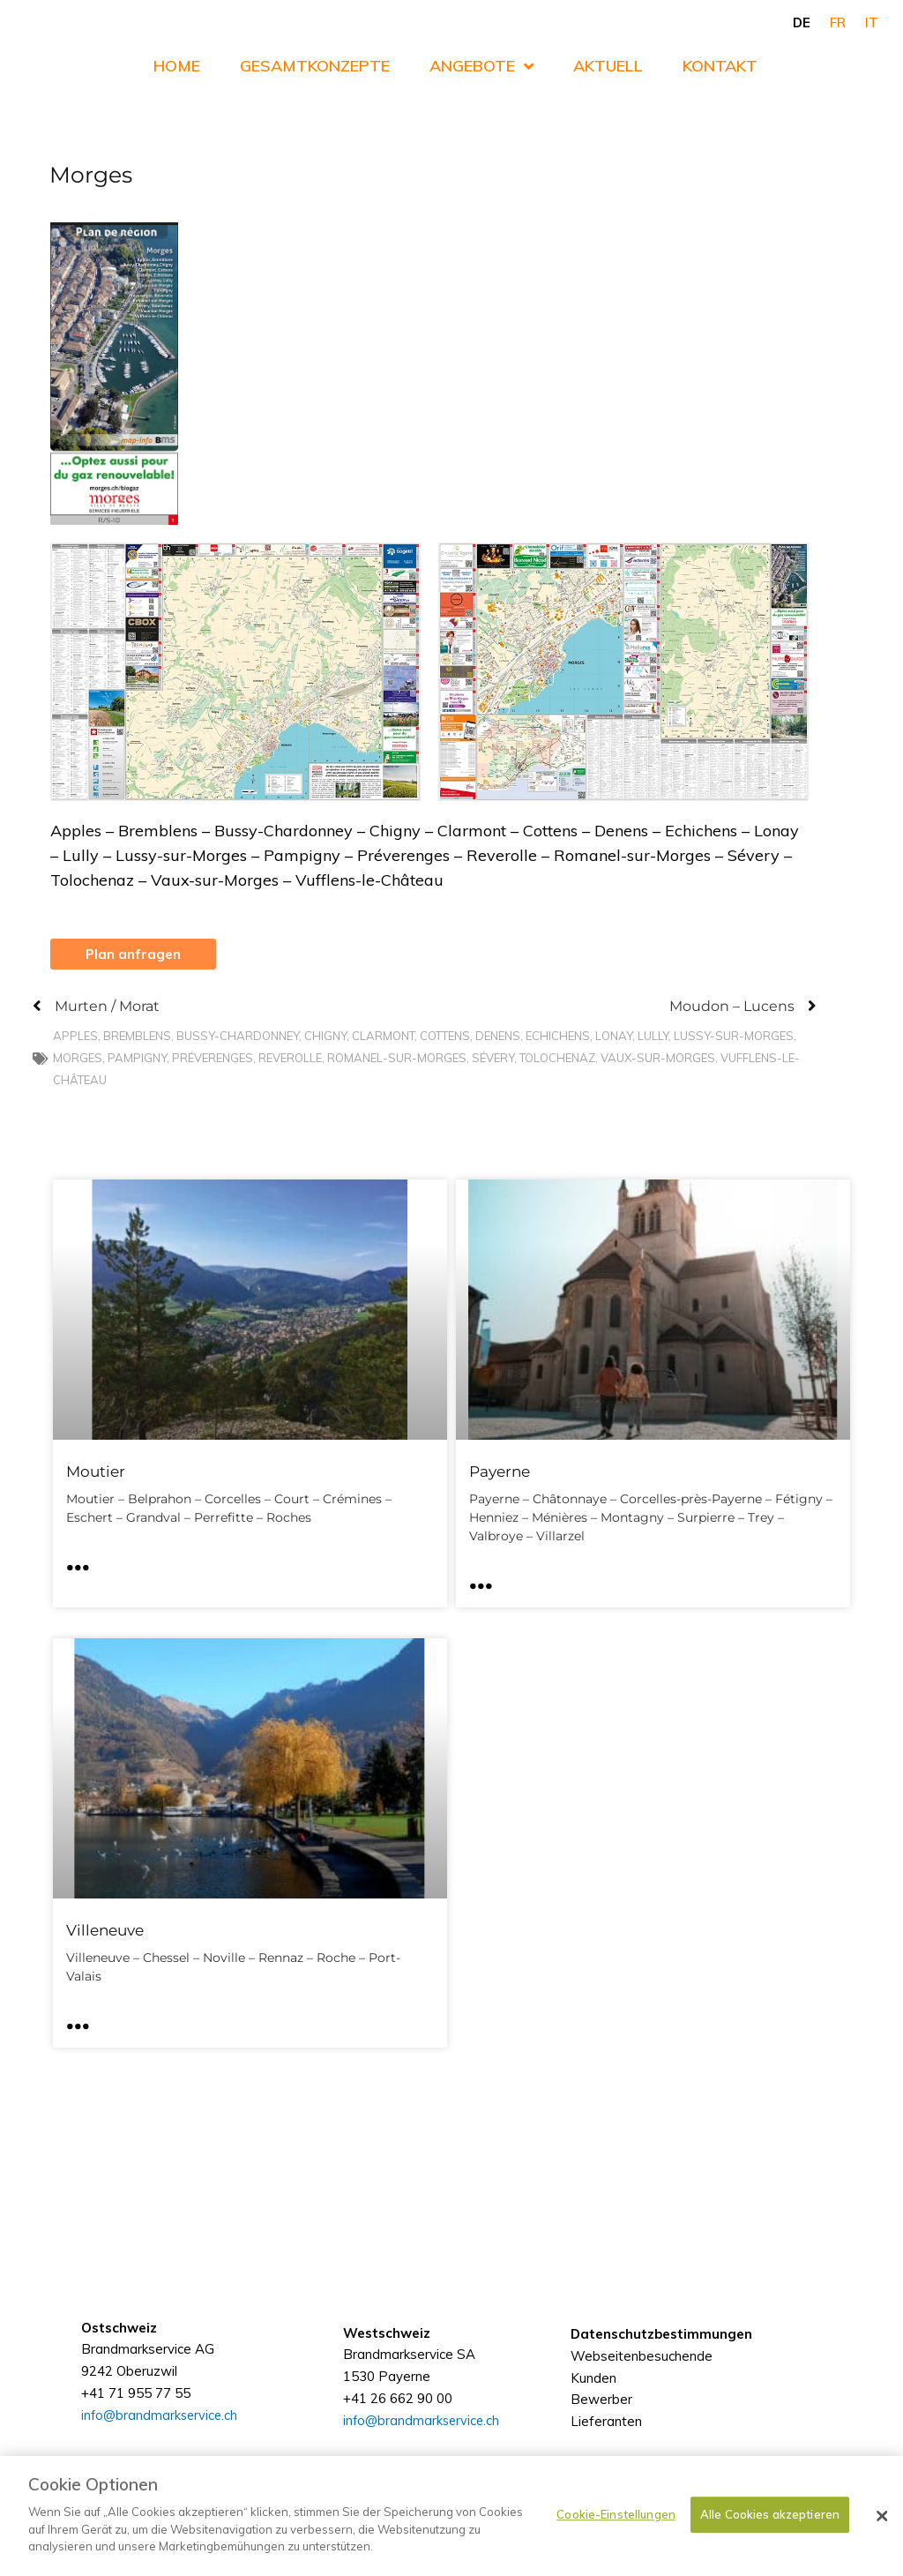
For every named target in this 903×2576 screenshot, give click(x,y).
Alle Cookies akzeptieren (770, 2514)
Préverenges (212, 1059)
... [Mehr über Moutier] (78, 1561)
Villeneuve (105, 1930)
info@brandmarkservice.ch (423, 2448)
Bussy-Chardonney (237, 1037)
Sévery (493, 1059)
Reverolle (290, 1059)
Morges (77, 1059)
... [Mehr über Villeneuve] (78, 2020)
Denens (497, 1037)
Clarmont (383, 1037)
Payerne (499, 1472)
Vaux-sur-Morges (658, 1059)
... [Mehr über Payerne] (481, 1580)
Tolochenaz (557, 1059)
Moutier (95, 1472)
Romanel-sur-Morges (396, 1059)
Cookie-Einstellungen (615, 2514)
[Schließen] (882, 2516)
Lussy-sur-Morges (734, 1037)
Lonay (613, 1037)
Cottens (445, 1037)
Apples (75, 1037)
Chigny (325, 1037)
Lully (653, 1037)
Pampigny (137, 1059)
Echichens (558, 1037)
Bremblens (137, 1037)
